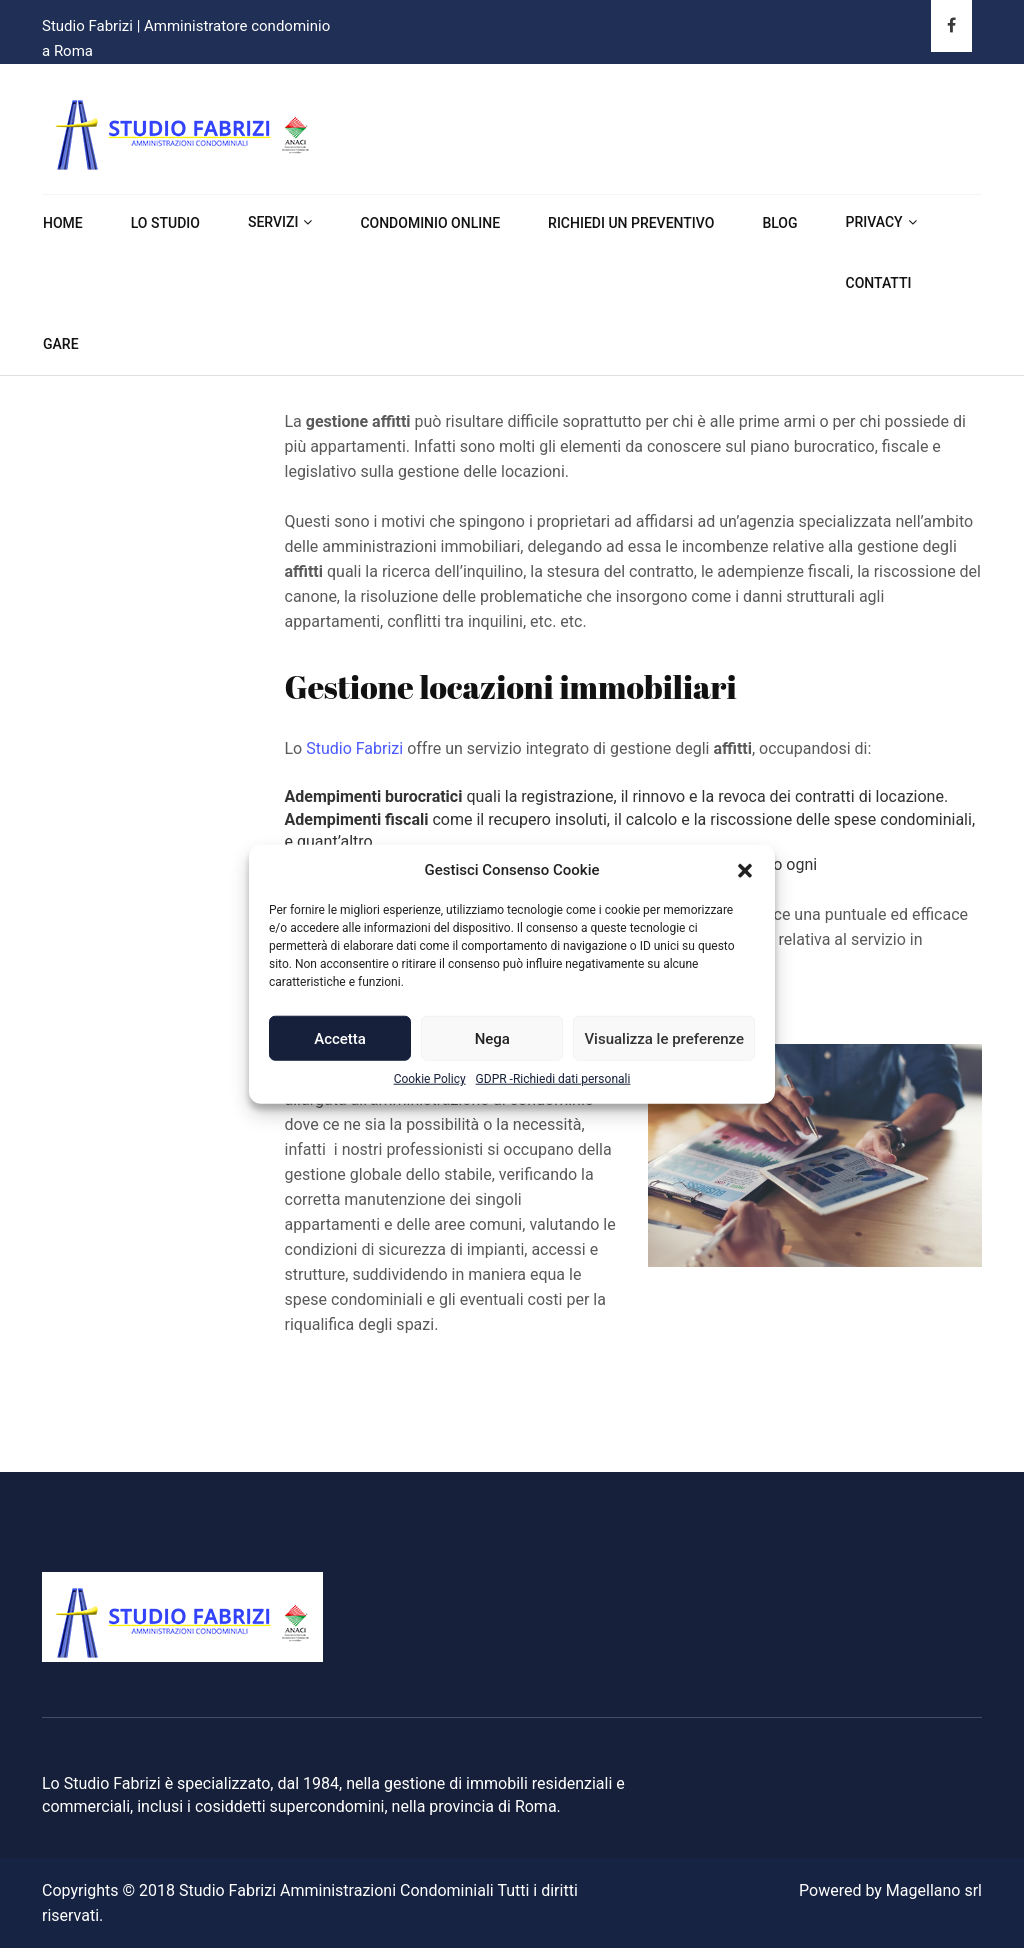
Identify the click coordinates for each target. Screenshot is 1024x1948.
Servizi (273, 222)
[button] (745, 870)
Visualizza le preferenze (664, 1039)
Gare (61, 344)
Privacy (874, 222)
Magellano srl (934, 1890)
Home (63, 223)
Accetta (340, 1039)
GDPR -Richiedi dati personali (553, 1079)
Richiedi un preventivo (631, 223)
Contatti (879, 283)
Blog (779, 223)
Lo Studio (165, 223)
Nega (492, 1039)
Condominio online (430, 223)
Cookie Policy (430, 1079)
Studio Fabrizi (354, 748)
